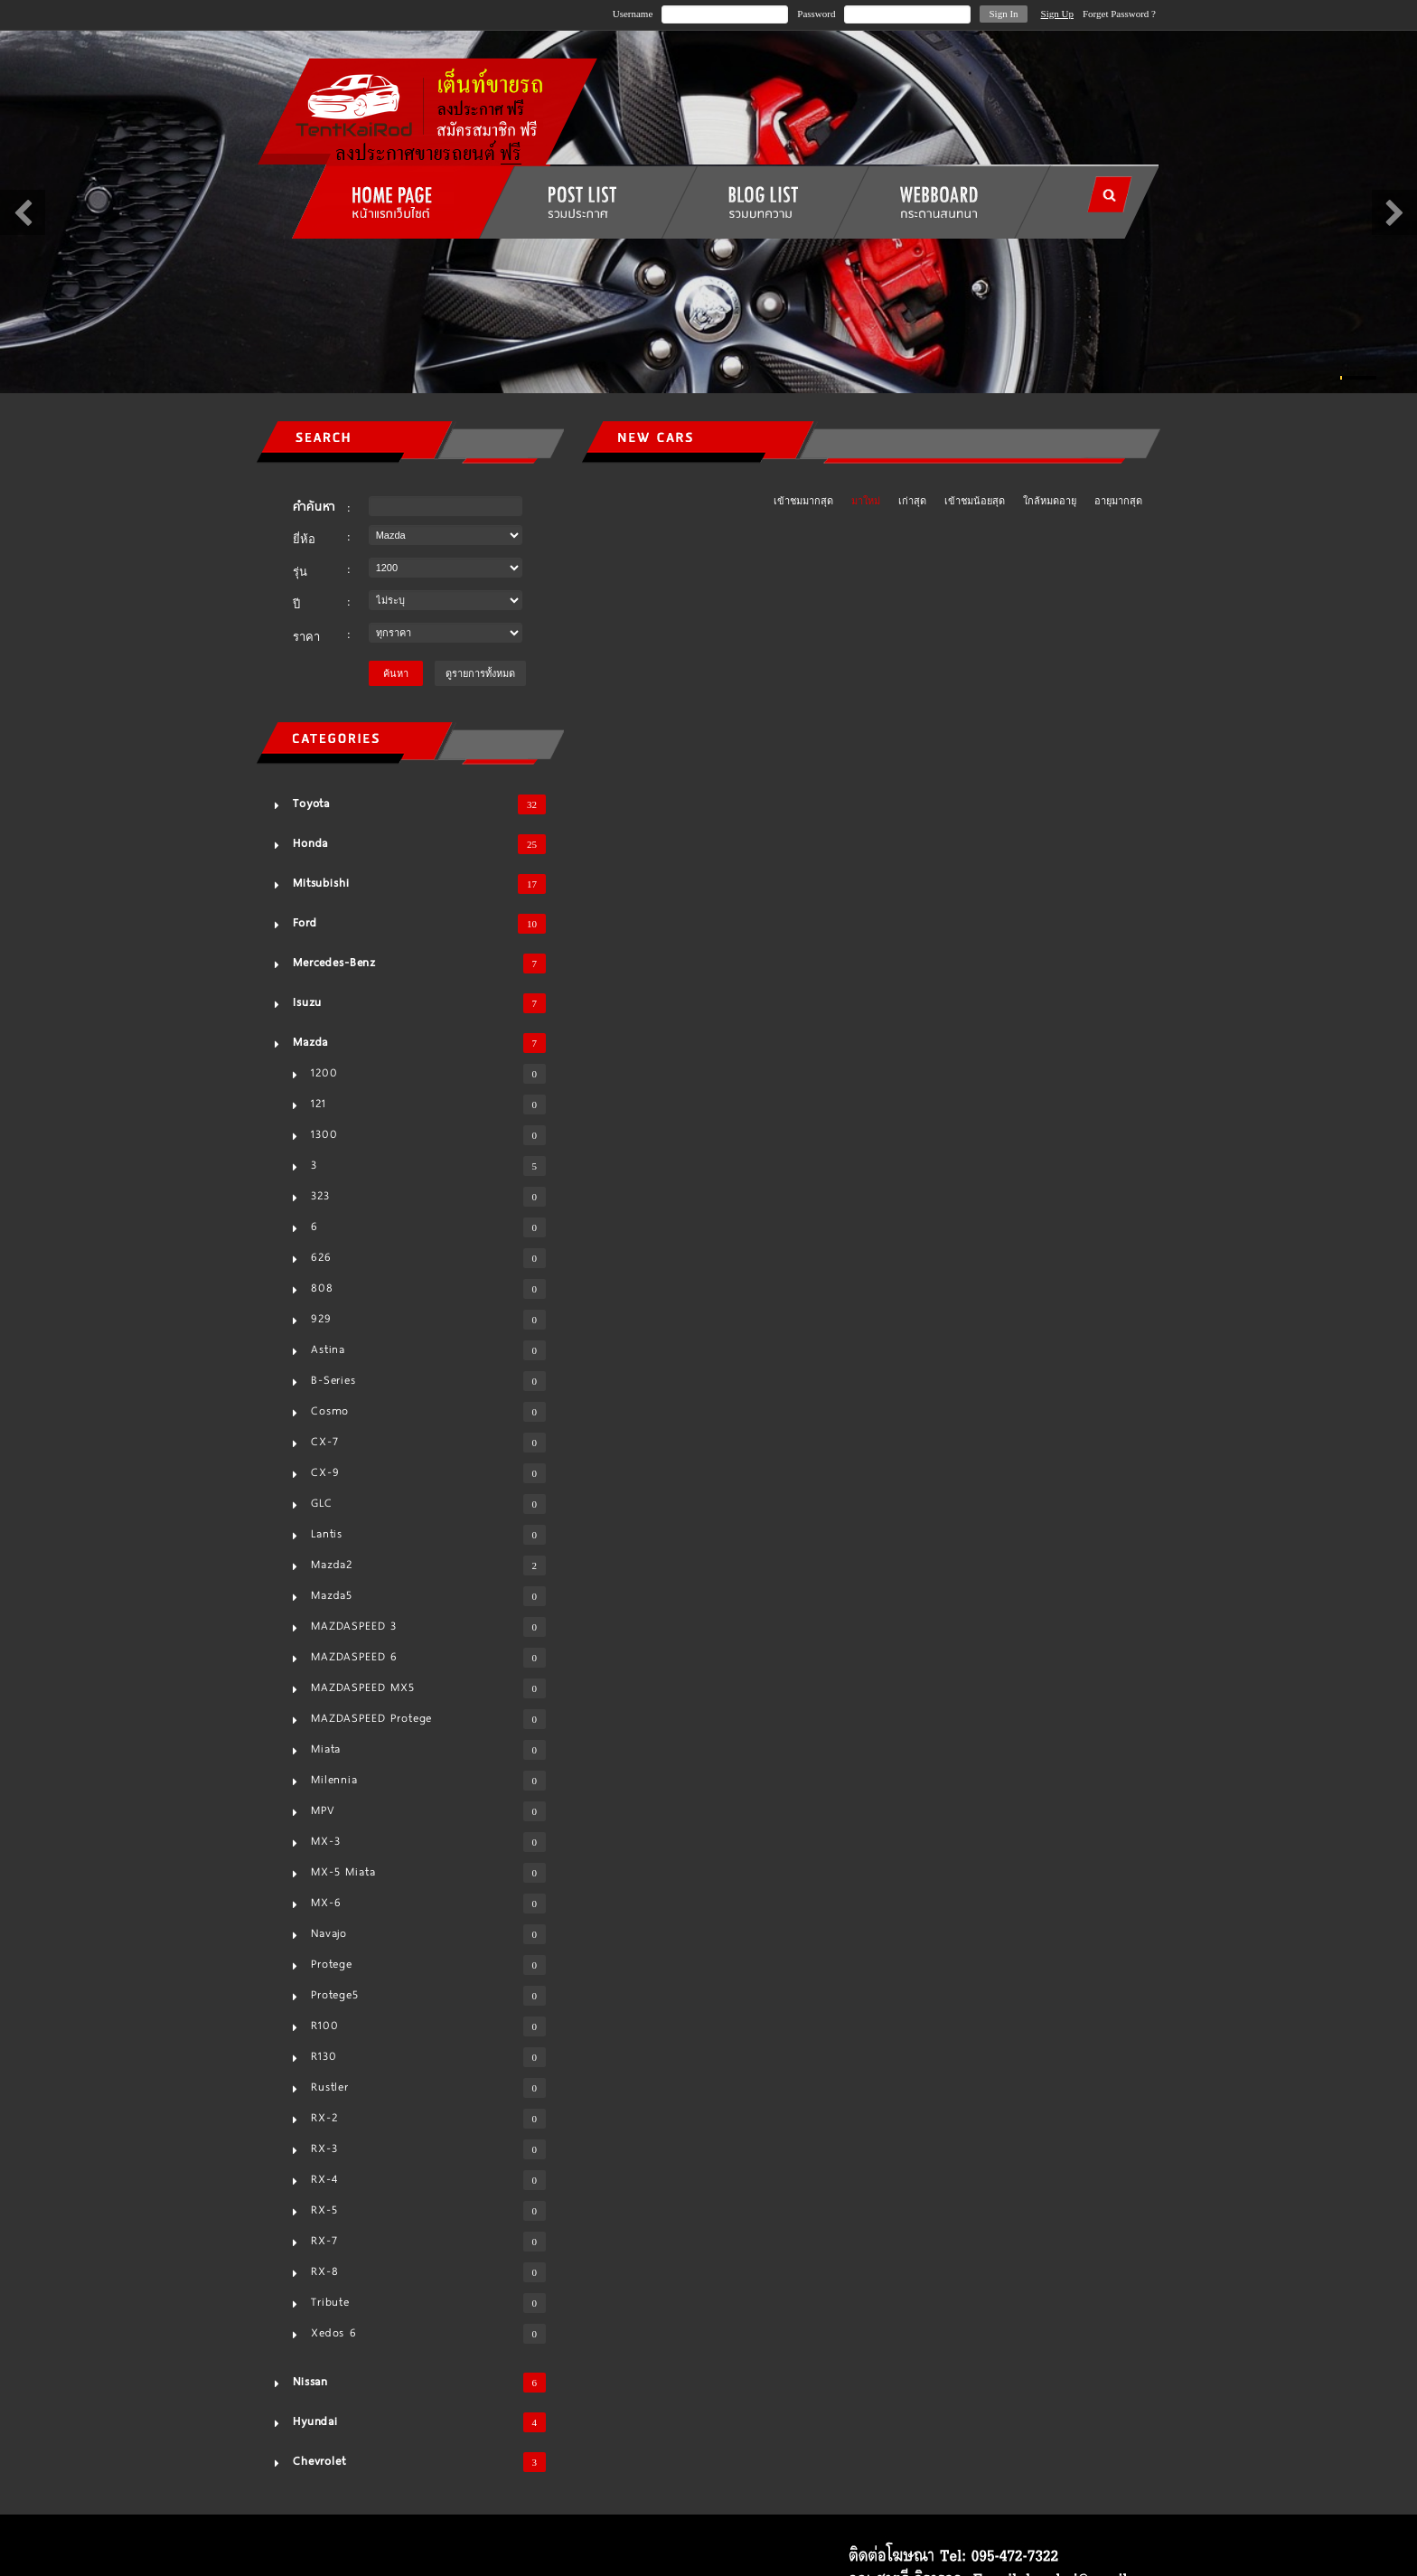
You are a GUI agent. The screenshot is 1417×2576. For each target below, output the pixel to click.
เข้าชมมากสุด (803, 500)
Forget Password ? (1119, 13)
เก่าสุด (912, 500)
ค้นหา (395, 673)
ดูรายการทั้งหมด (480, 673)
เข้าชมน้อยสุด (974, 500)
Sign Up (1057, 13)
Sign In (1003, 13)
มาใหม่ (865, 500)
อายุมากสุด (1118, 500)
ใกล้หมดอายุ (1049, 500)
